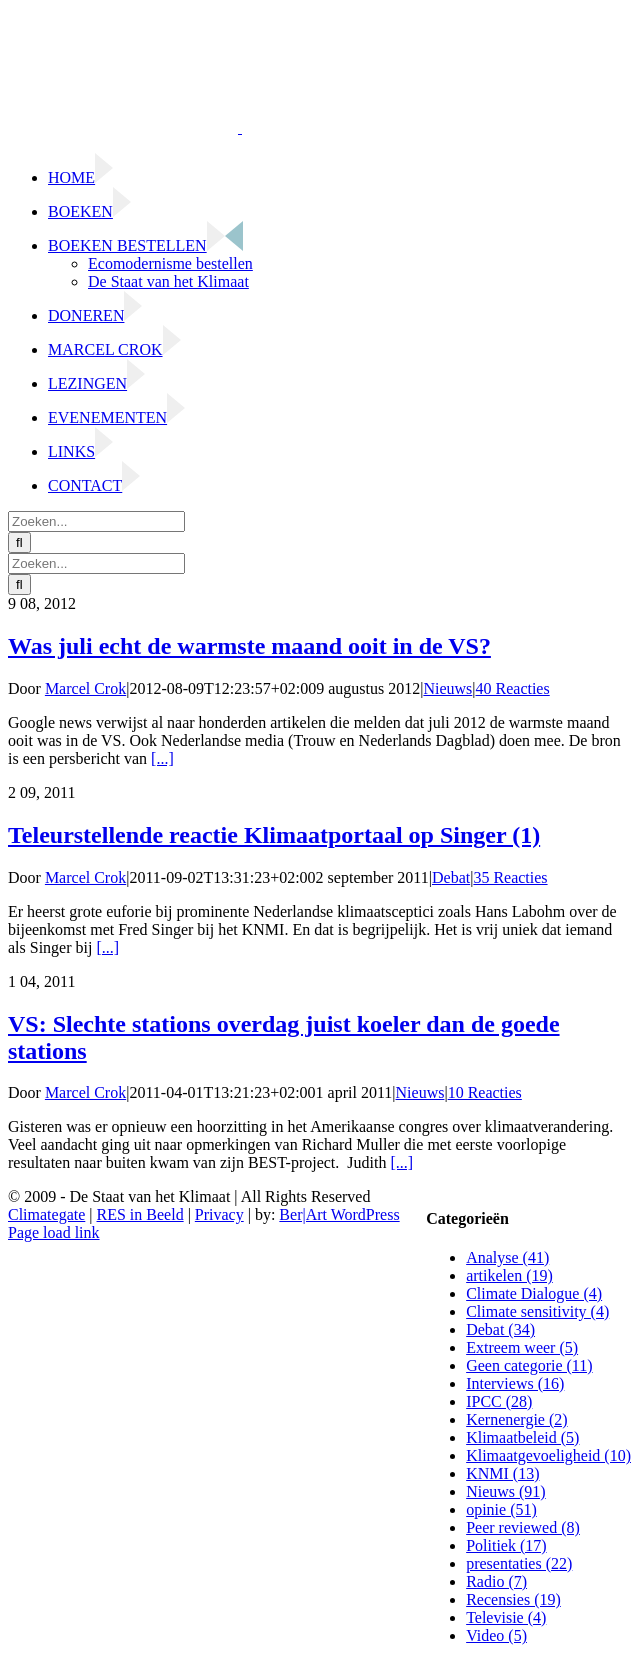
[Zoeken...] (96, 521)
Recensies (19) (513, 1599)
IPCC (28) (499, 1401)
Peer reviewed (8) (523, 1527)
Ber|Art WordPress (339, 1214)
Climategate (46, 1214)
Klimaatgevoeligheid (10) (548, 1455)
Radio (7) (496, 1581)
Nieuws (447, 688)
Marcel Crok (85, 688)
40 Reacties (513, 688)
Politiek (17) (506, 1545)
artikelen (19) (509, 1275)
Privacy (219, 1214)
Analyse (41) (507, 1257)
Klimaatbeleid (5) (522, 1437)
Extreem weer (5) (522, 1347)
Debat (451, 877)
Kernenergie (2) (516, 1419)
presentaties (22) (519, 1563)
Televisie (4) (506, 1617)
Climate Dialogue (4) (534, 1293)
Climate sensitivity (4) (537, 1311)
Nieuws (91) (506, 1491)
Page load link (54, 1232)
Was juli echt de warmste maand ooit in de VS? (249, 646)
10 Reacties (485, 1092)
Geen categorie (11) (529, 1365)
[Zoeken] (19, 542)
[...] (162, 758)
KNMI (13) (502, 1473)
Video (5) (496, 1635)
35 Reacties (510, 877)
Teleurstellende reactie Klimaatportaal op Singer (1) (274, 835)
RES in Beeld (140, 1214)
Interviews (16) (515, 1383)
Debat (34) (500, 1329)
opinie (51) (501, 1509)
